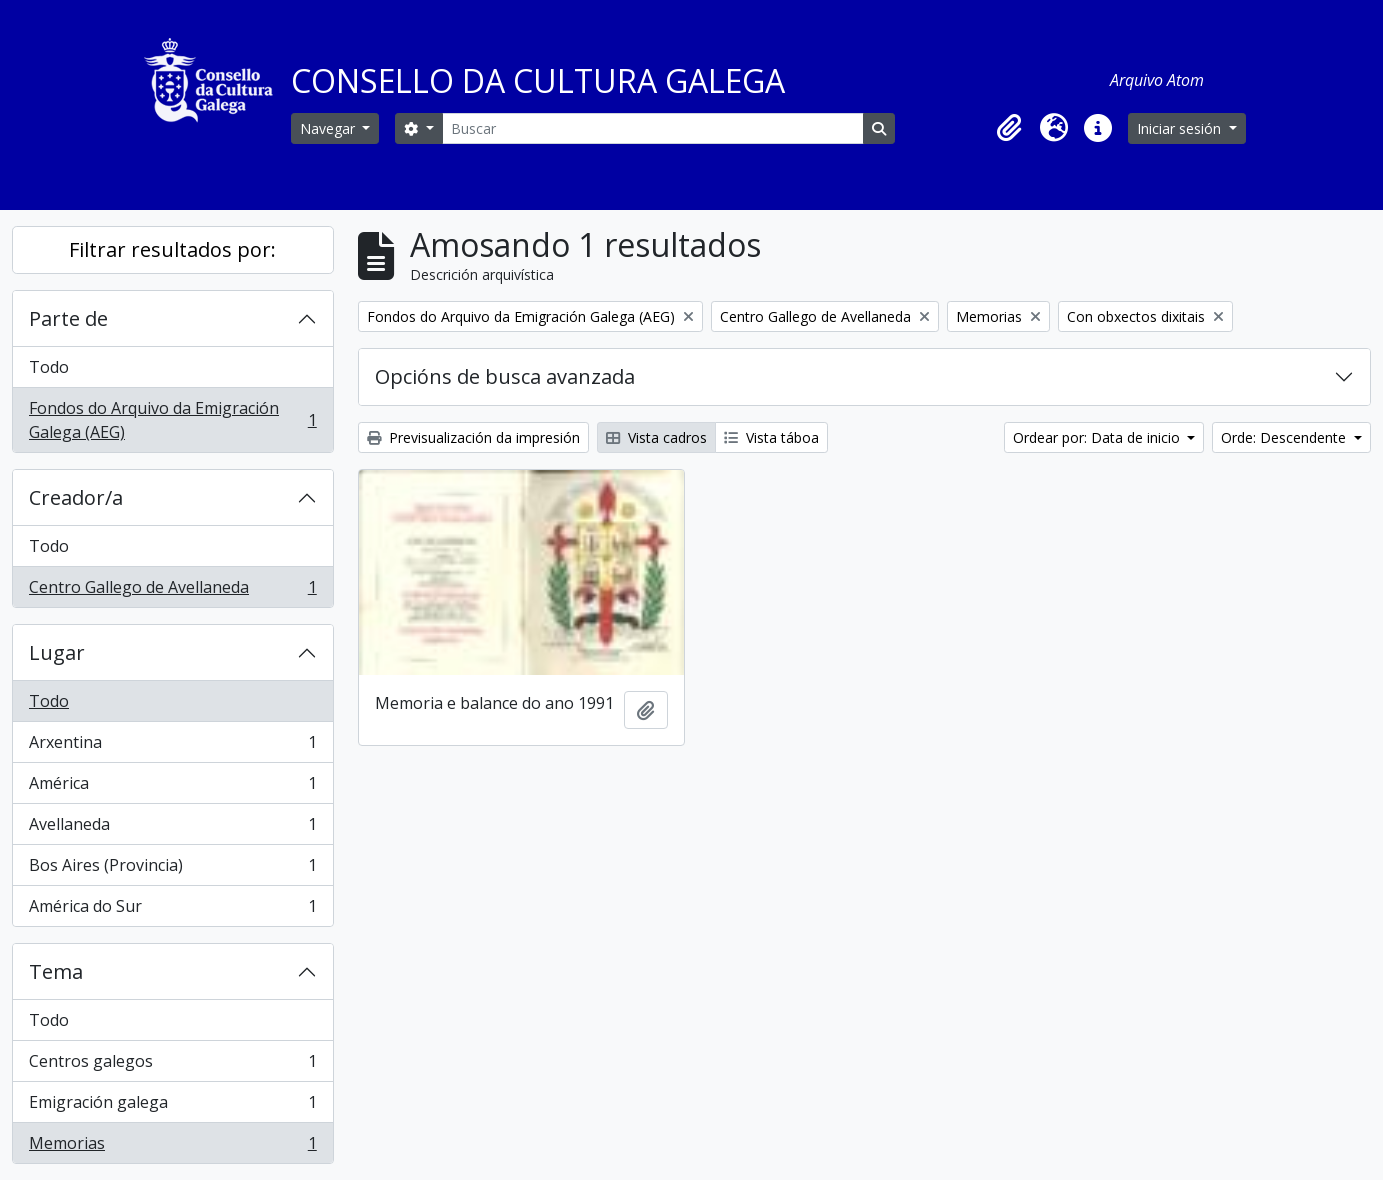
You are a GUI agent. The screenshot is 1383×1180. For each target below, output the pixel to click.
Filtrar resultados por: (172, 249)
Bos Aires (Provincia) (172, 869)
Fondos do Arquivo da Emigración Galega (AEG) (172, 420)
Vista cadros (656, 437)
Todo (49, 367)
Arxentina (172, 746)
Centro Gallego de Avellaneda (172, 591)
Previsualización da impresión (473, 437)
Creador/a (76, 497)
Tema (56, 971)
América (172, 787)
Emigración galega (172, 1106)
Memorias (172, 1147)
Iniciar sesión (1181, 128)
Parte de (68, 318)
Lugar (57, 652)
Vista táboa (771, 437)
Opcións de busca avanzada (505, 376)
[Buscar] (653, 128)
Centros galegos (172, 1065)
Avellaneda (172, 828)
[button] (1010, 128)
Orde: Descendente (1285, 437)
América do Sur (172, 910)
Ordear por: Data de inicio (1098, 437)
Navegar (329, 128)
